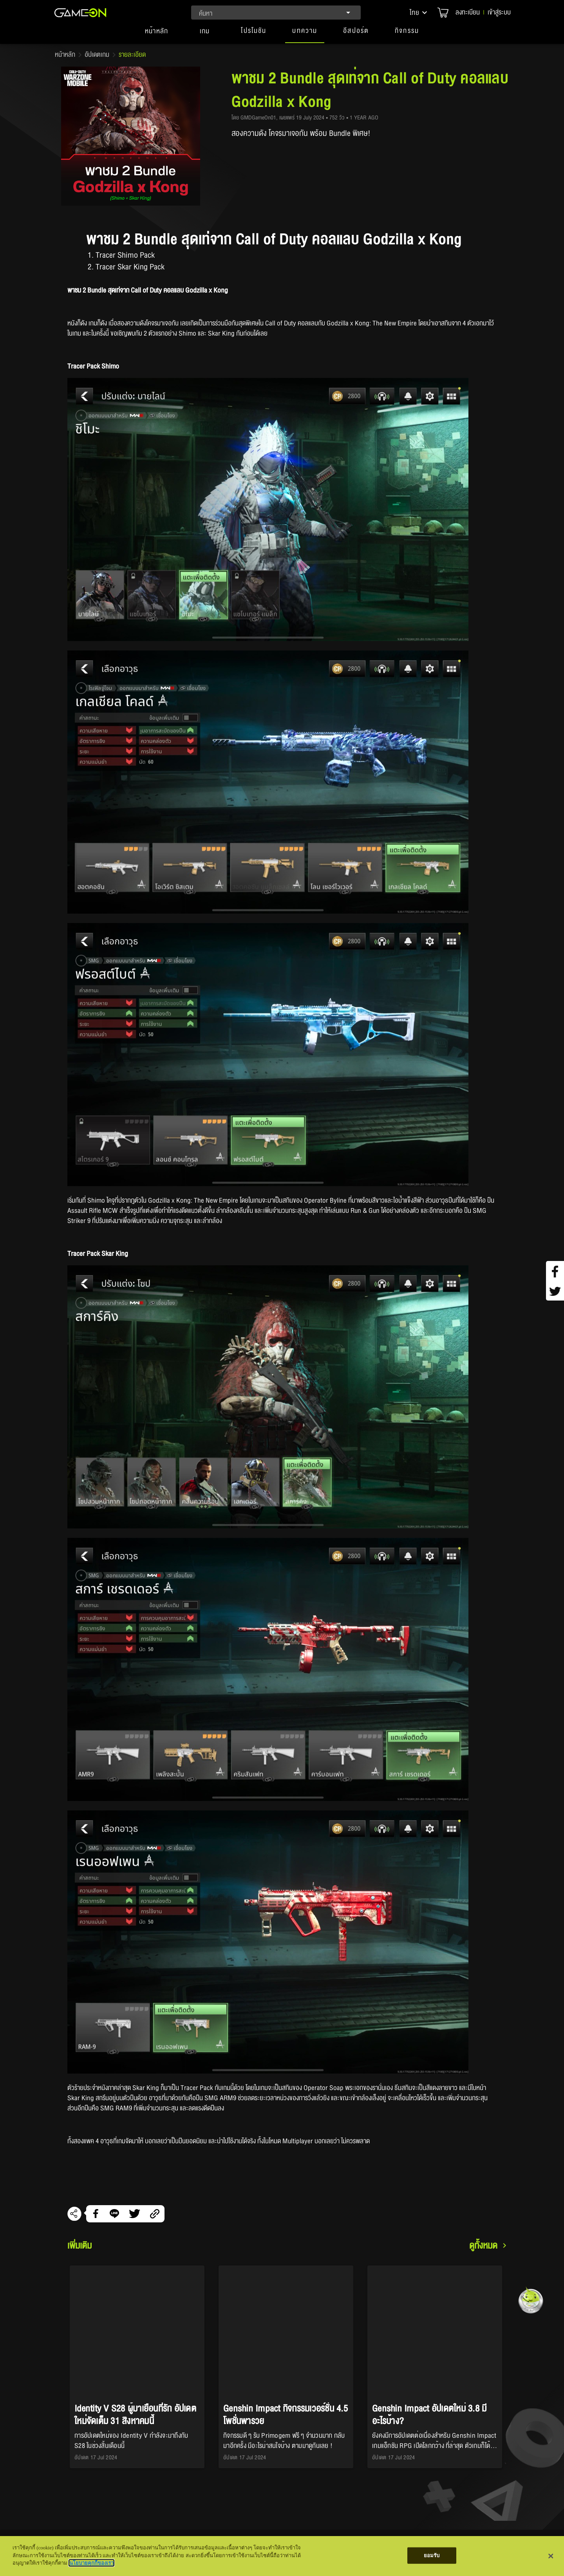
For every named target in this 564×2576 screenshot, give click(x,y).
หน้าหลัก (65, 55)
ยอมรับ (432, 2555)
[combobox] (276, 12)
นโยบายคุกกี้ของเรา (91, 2563)
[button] (419, 12)
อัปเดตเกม (97, 55)
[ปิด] (551, 2556)
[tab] (156, 34)
